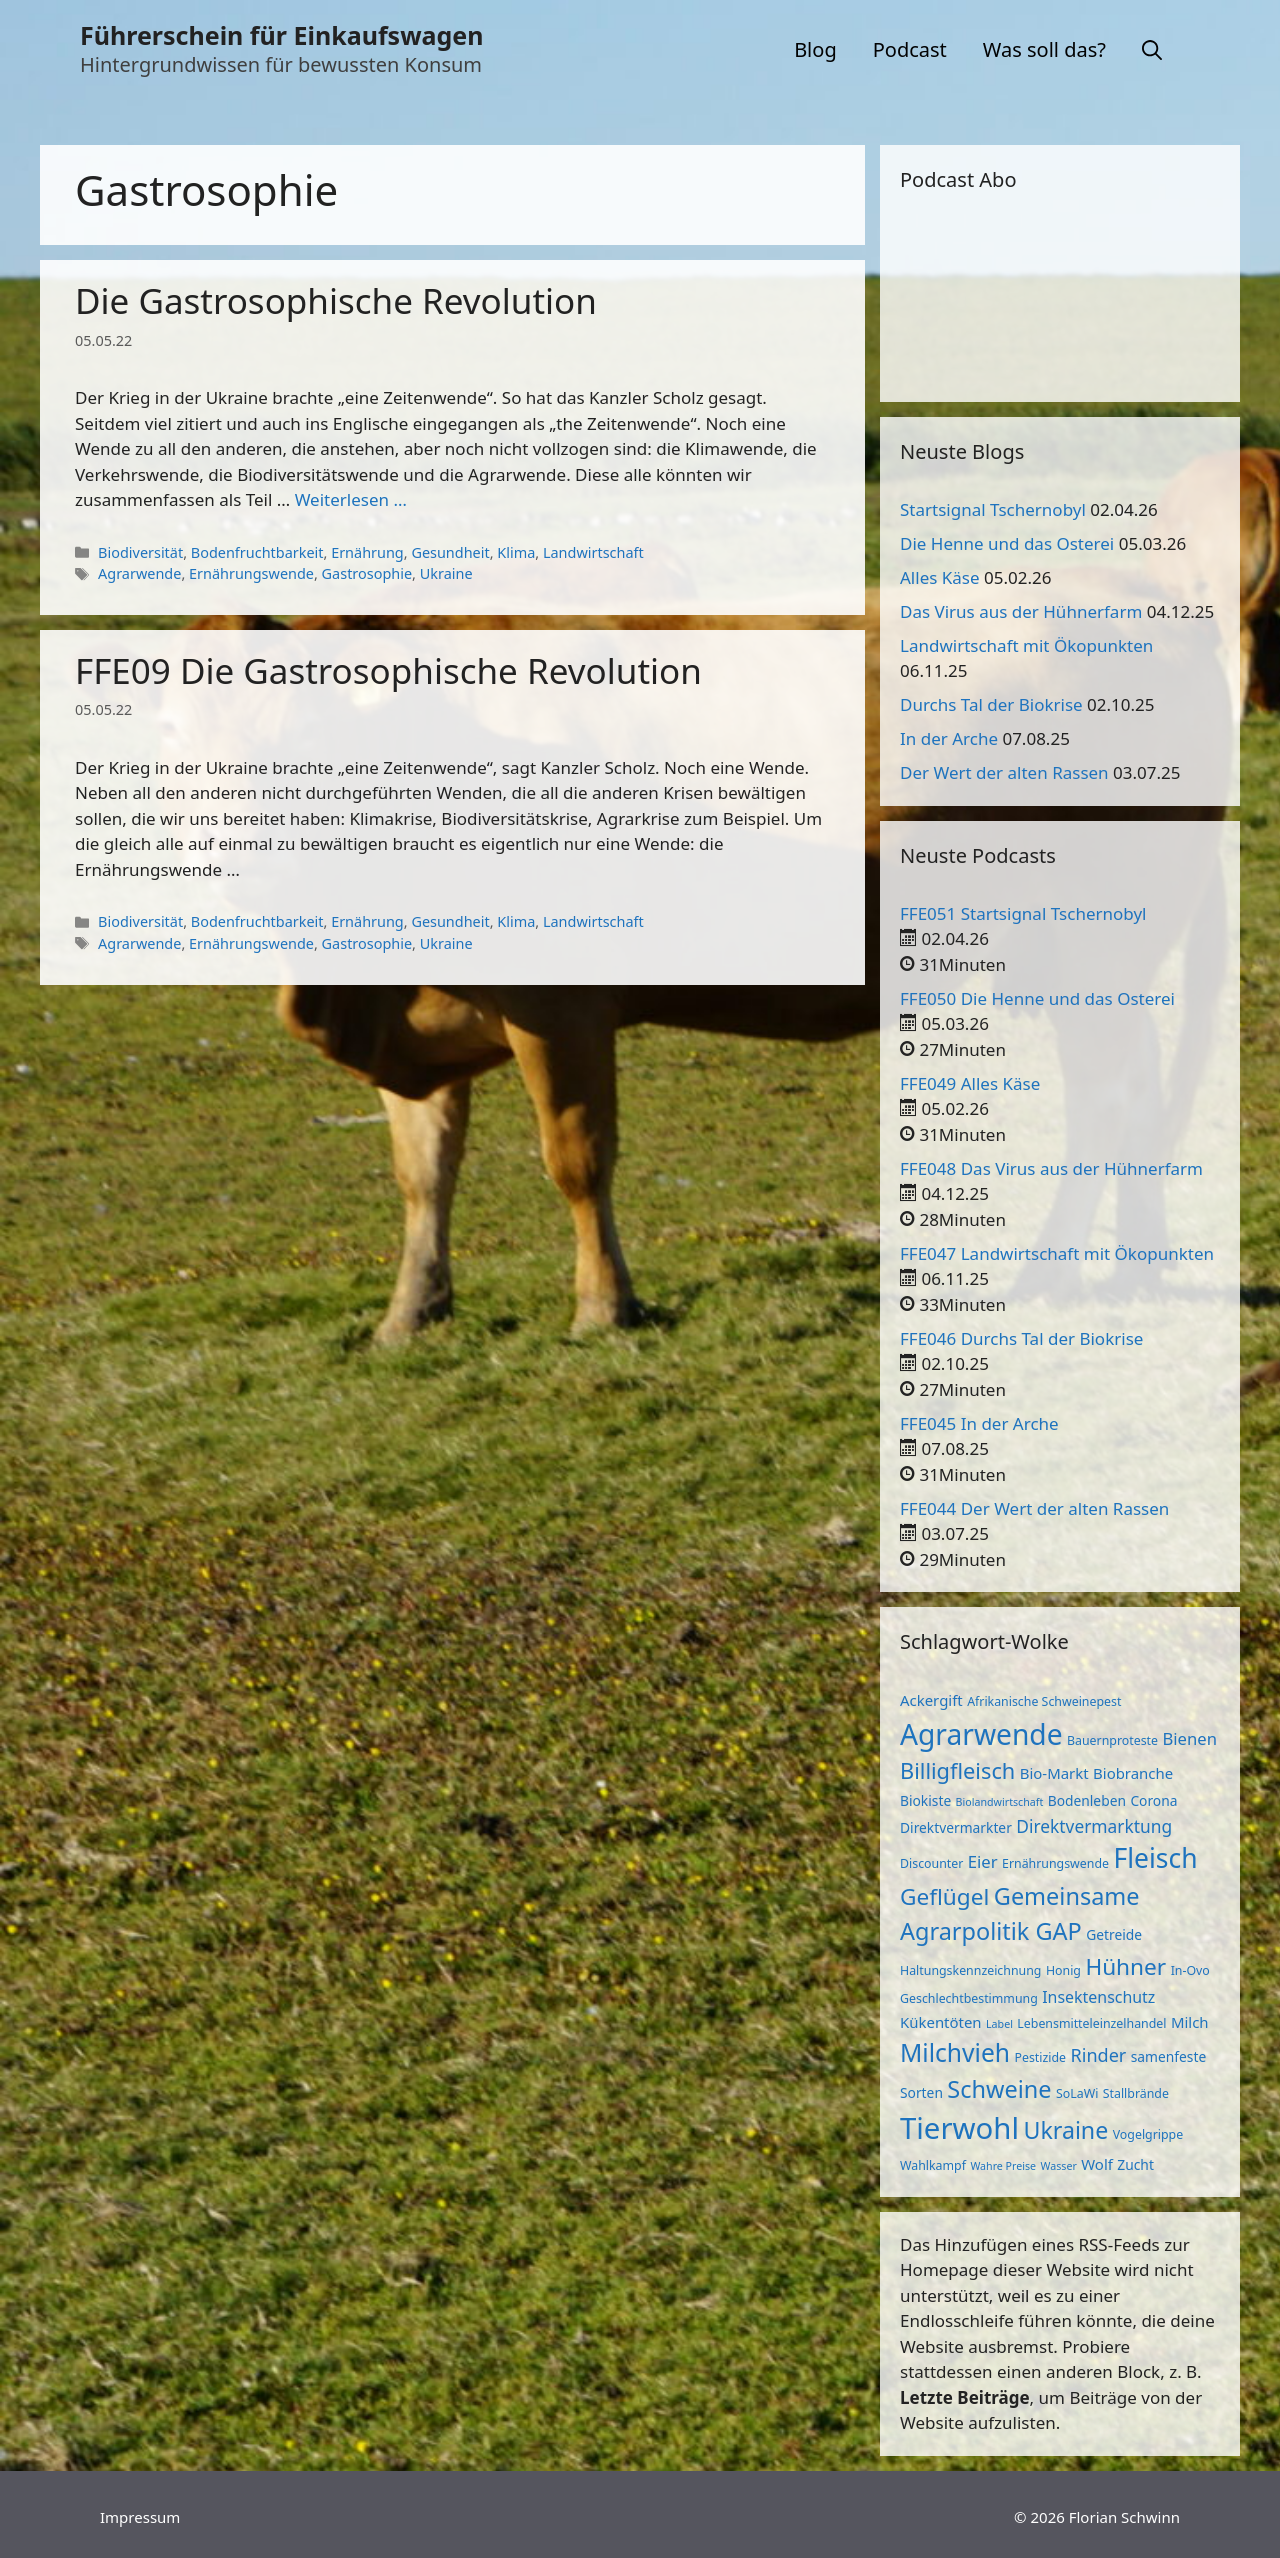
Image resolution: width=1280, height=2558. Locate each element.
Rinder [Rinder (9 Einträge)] (1099, 2055)
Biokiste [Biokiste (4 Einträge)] (925, 1800)
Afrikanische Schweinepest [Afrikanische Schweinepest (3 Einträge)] (1044, 1701)
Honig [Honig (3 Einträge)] (1063, 1970)
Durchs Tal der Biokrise (991, 704)
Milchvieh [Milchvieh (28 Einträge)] (955, 2052)
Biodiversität (140, 552)
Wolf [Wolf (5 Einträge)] (1097, 2164)
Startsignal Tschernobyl (993, 509)
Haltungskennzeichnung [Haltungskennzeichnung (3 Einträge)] (970, 1970)
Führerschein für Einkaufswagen (281, 35)
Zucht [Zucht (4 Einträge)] (1135, 2164)
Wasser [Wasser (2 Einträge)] (1059, 2166)
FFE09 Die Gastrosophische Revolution (388, 670)
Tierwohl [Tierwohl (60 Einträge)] (959, 2128)
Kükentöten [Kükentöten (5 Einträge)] (941, 2022)
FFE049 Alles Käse (970, 1083)
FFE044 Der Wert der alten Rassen (1034, 1508)
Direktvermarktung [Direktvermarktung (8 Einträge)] (1094, 1826)
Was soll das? (1044, 49)
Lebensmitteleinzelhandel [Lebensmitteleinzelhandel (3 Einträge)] (1091, 2023)
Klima (516, 552)
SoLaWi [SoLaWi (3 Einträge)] (1077, 2093)
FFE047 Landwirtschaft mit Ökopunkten (1057, 1253)
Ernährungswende (251, 573)
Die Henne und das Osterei (1007, 543)
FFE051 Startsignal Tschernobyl (1023, 913)
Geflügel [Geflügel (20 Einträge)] (944, 1896)
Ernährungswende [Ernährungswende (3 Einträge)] (1055, 1863)
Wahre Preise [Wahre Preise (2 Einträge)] (1003, 2166)
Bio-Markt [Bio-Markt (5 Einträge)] (1054, 1773)
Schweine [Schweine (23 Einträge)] (999, 2089)
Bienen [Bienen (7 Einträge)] (1189, 1738)
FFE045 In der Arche (979, 1423)
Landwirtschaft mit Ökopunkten (1026, 645)
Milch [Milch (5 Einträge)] (1190, 2022)
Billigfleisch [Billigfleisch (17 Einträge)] (957, 1770)
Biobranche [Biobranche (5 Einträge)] (1133, 1773)
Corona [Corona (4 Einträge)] (1153, 1800)
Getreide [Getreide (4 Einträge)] (1114, 1934)
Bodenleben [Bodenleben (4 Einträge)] (1087, 1800)
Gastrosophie (367, 573)
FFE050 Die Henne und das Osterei (1037, 998)
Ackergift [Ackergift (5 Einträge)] (931, 1700)
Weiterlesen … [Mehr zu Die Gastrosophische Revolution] (351, 499)
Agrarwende (139, 573)
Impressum (140, 2517)
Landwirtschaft (593, 552)
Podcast (910, 49)
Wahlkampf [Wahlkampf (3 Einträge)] (933, 2165)
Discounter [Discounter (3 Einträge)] (931, 1863)
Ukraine (446, 573)
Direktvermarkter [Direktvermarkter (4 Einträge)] (956, 1827)
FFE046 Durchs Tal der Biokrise (1021, 1338)
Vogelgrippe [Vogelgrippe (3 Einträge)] (1148, 2134)
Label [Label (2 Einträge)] (999, 2024)
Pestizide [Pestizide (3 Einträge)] (1040, 2057)
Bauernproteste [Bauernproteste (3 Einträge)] (1112, 1740)
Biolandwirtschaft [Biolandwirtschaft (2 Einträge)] (1000, 1802)
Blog (815, 49)
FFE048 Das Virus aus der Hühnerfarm (1051, 1168)
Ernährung (367, 552)
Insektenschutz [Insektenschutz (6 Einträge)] (1098, 1997)
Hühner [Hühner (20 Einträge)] (1125, 1966)
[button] (1152, 50)
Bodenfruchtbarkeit (257, 552)
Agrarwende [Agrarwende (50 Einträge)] (981, 1734)
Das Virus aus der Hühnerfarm (1021, 611)
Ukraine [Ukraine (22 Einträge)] (1065, 2130)
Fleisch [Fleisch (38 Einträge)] (1155, 1858)
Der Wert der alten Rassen (1004, 772)
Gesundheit (450, 552)
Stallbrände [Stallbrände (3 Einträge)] (1136, 2093)
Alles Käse (940, 577)
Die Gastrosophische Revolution (336, 300)
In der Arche (949, 738)
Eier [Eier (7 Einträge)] (983, 1861)
